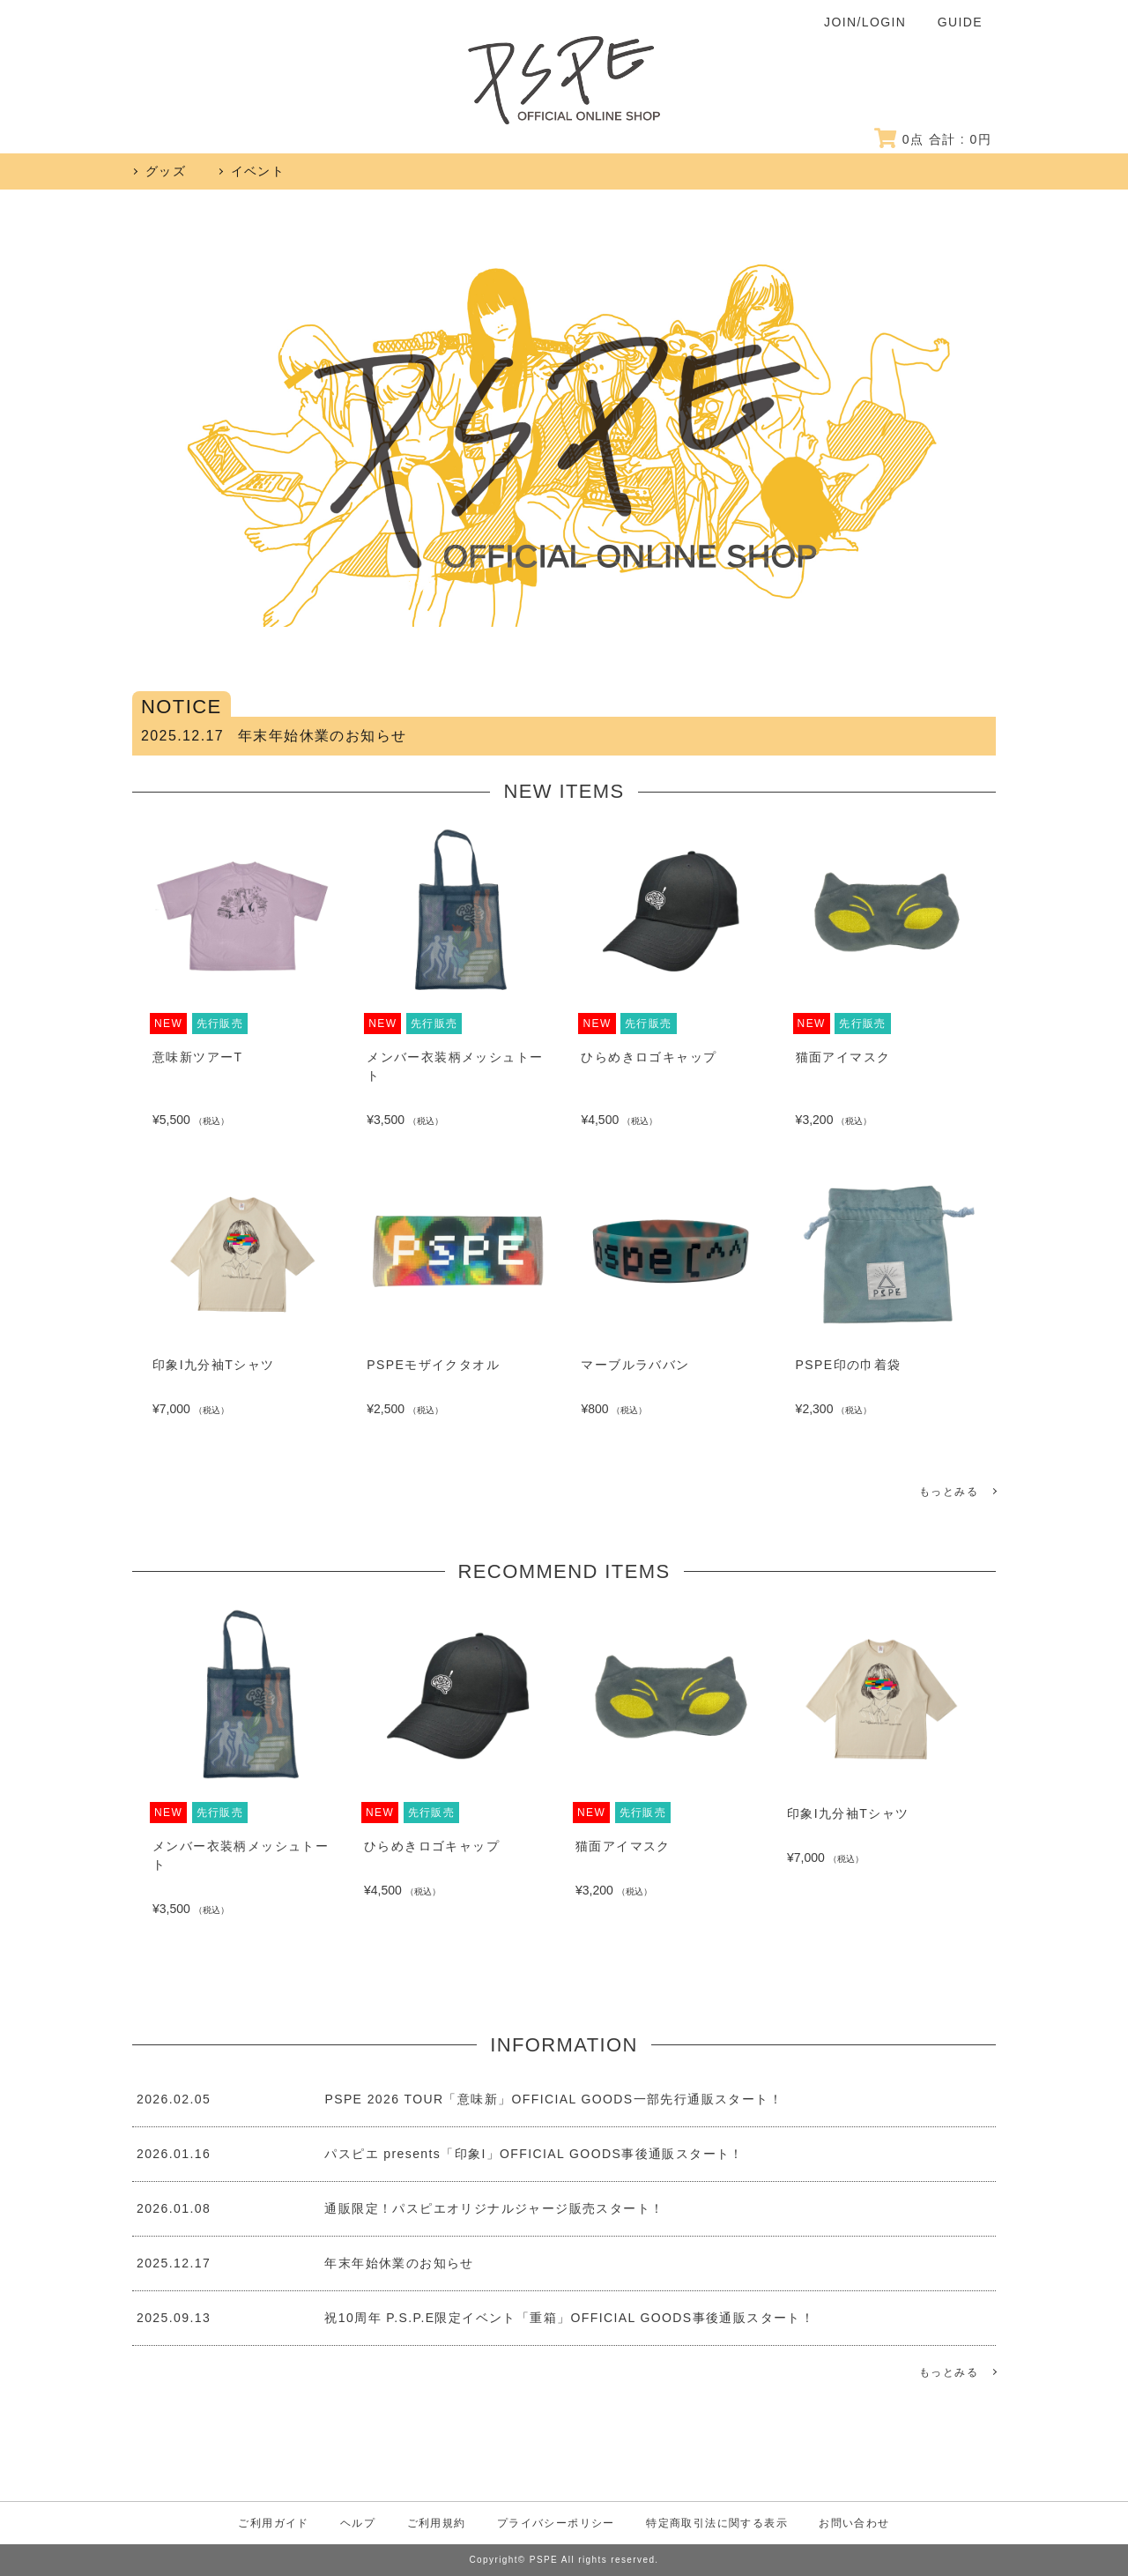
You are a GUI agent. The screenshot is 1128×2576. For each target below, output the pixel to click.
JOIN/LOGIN (865, 22)
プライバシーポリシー (556, 2523)
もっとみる (948, 1491)
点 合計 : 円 (932, 139)
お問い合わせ (854, 2523)
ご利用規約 (436, 2523)
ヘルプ (357, 2523)
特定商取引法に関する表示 (717, 2523)
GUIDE (960, 22)
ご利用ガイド (273, 2523)
